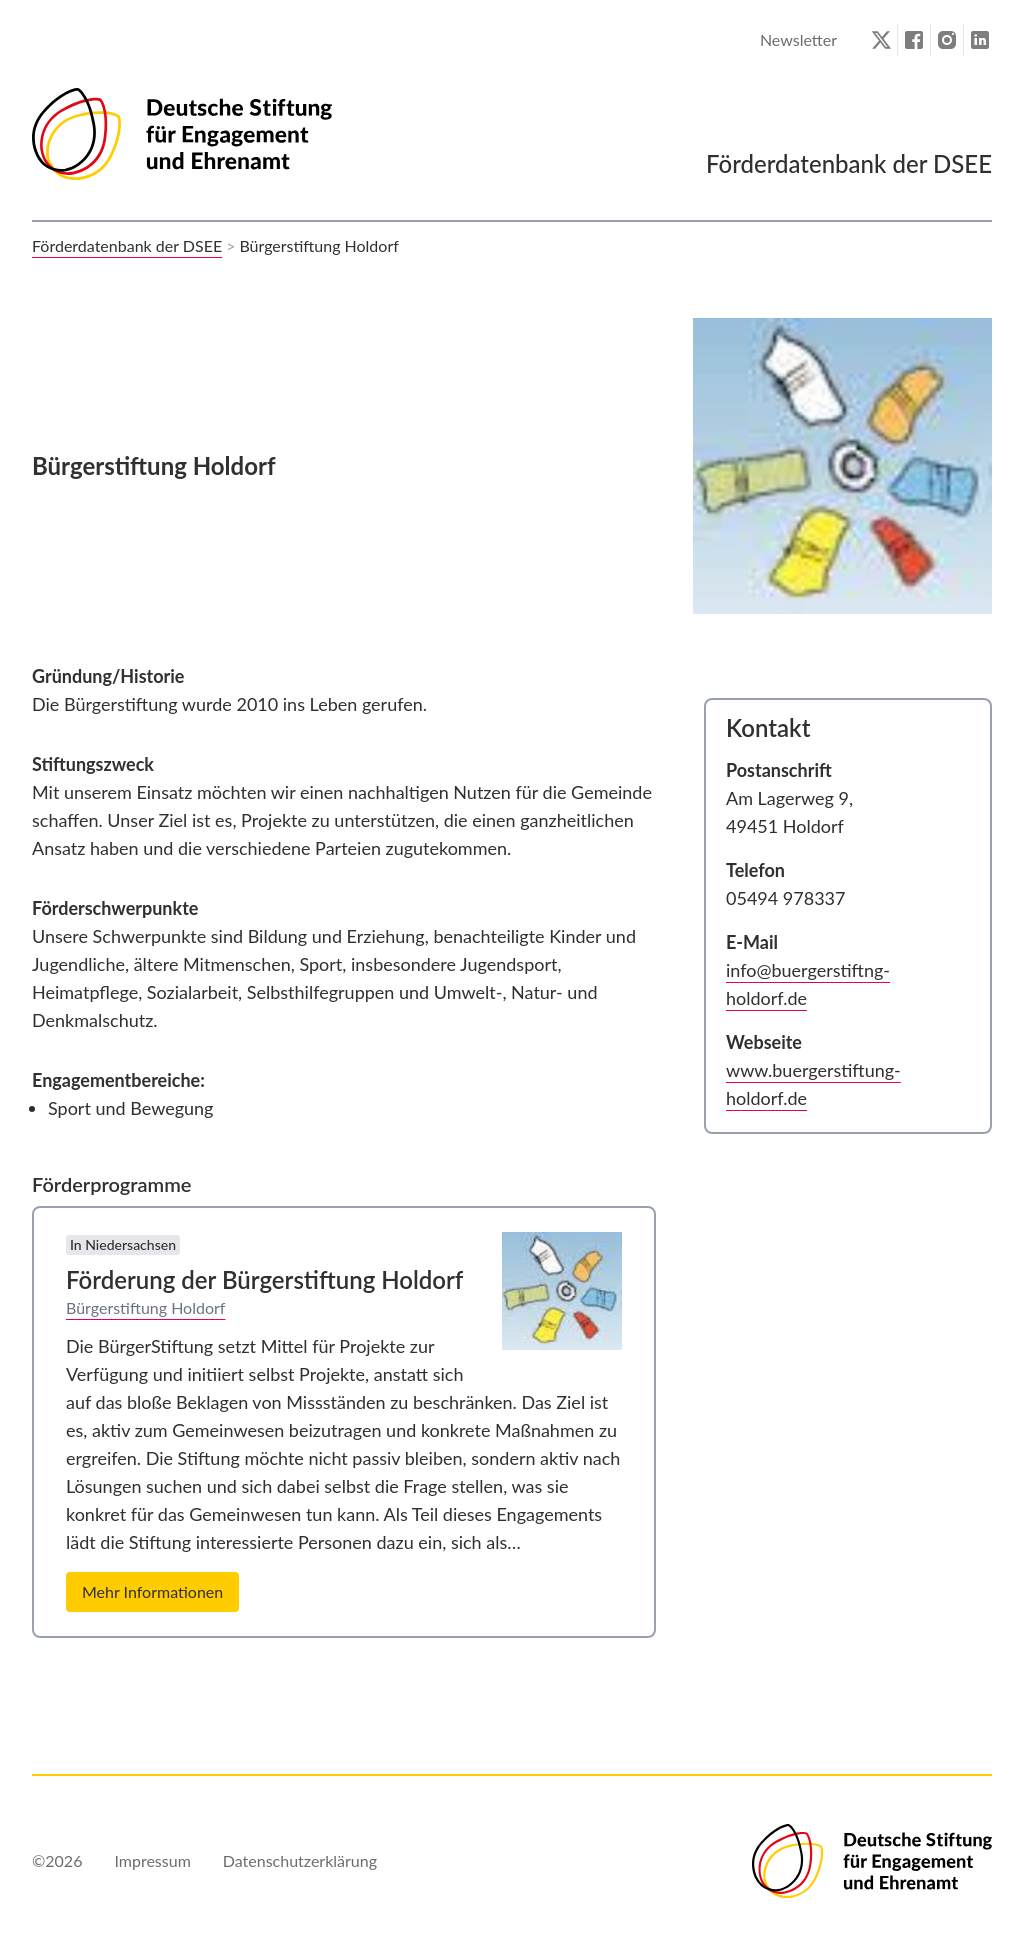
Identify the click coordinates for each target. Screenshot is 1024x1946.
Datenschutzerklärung (300, 1860)
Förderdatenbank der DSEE (127, 245)
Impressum (152, 1860)
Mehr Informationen (152, 1591)
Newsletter (798, 39)
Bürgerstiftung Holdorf (145, 1307)
